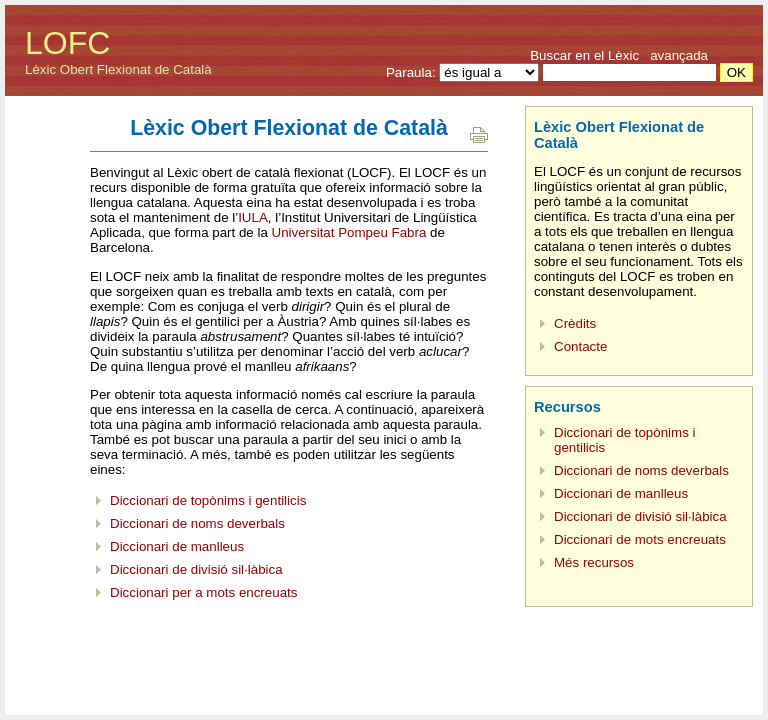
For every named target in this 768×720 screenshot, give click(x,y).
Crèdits (575, 323)
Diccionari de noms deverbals (197, 523)
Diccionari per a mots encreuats (203, 592)
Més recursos (594, 562)
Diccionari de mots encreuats (640, 539)
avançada (679, 55)
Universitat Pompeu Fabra (349, 232)
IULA (253, 217)
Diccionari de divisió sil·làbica (196, 569)
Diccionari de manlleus (177, 546)
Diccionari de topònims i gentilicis (208, 500)
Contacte (580, 346)
